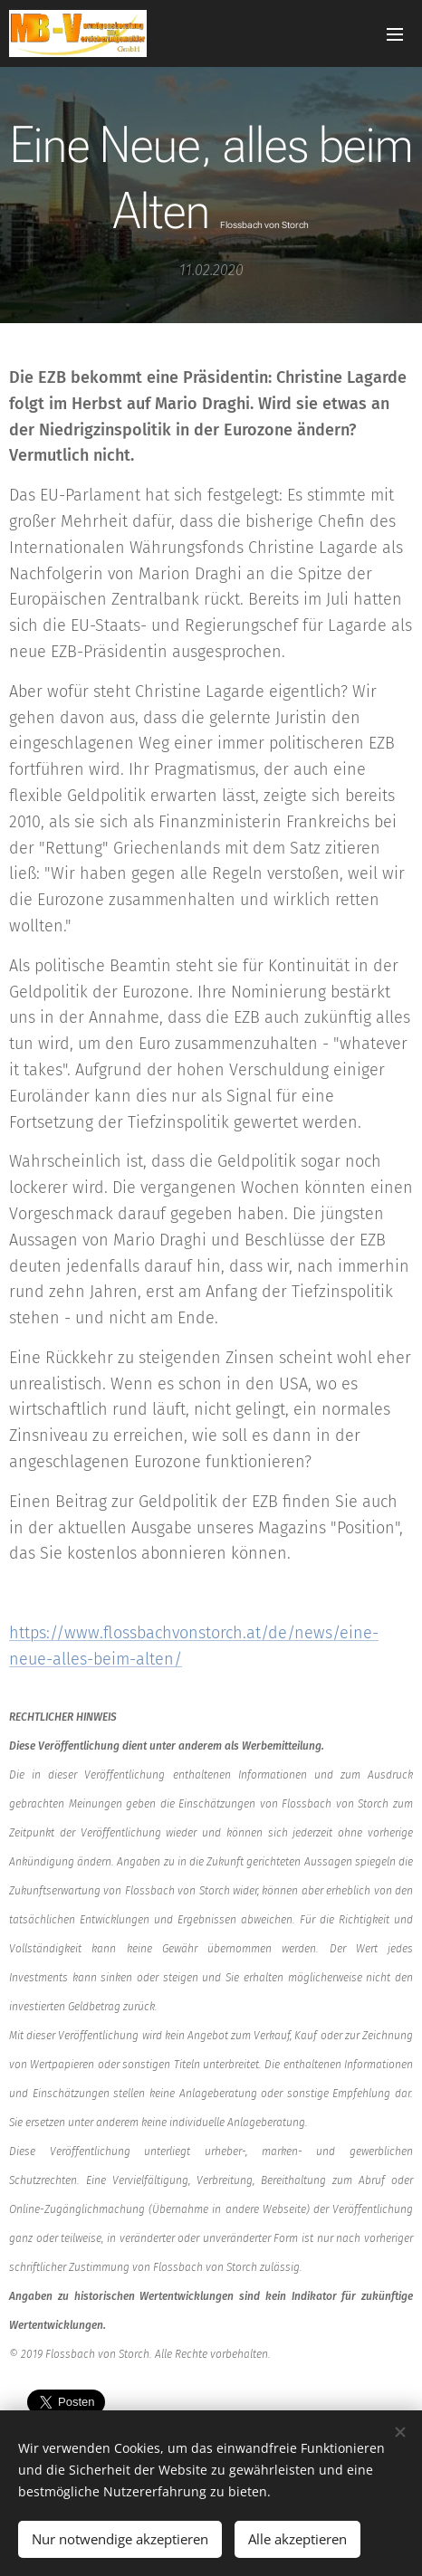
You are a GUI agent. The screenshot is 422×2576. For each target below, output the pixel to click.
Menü (395, 34)
